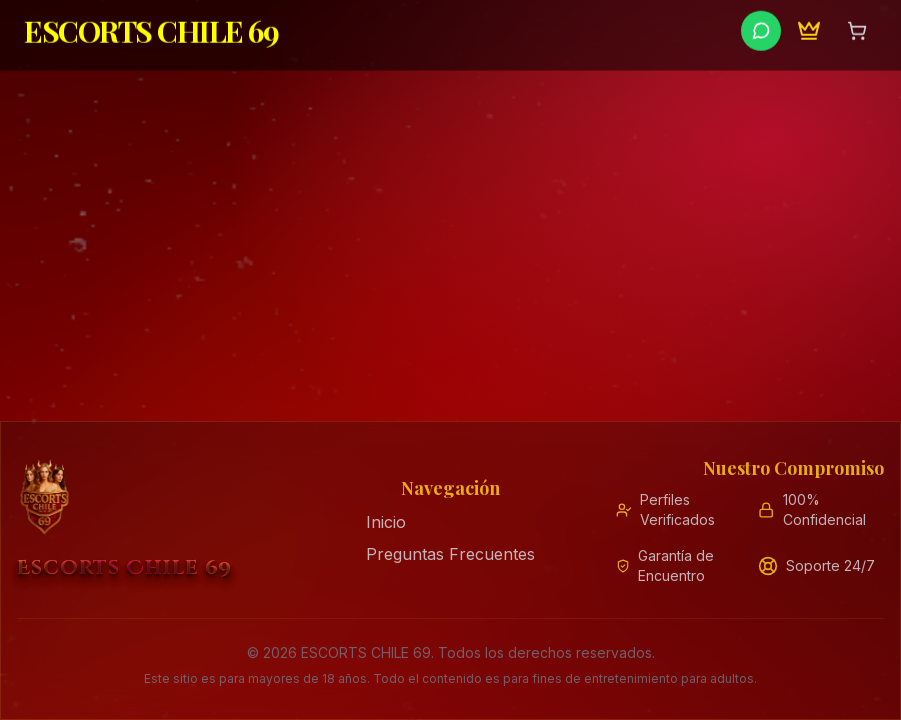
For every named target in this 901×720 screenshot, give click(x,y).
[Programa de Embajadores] (809, 27)
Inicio (386, 522)
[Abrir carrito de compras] (857, 27)
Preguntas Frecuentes (450, 554)
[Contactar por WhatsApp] (761, 27)
